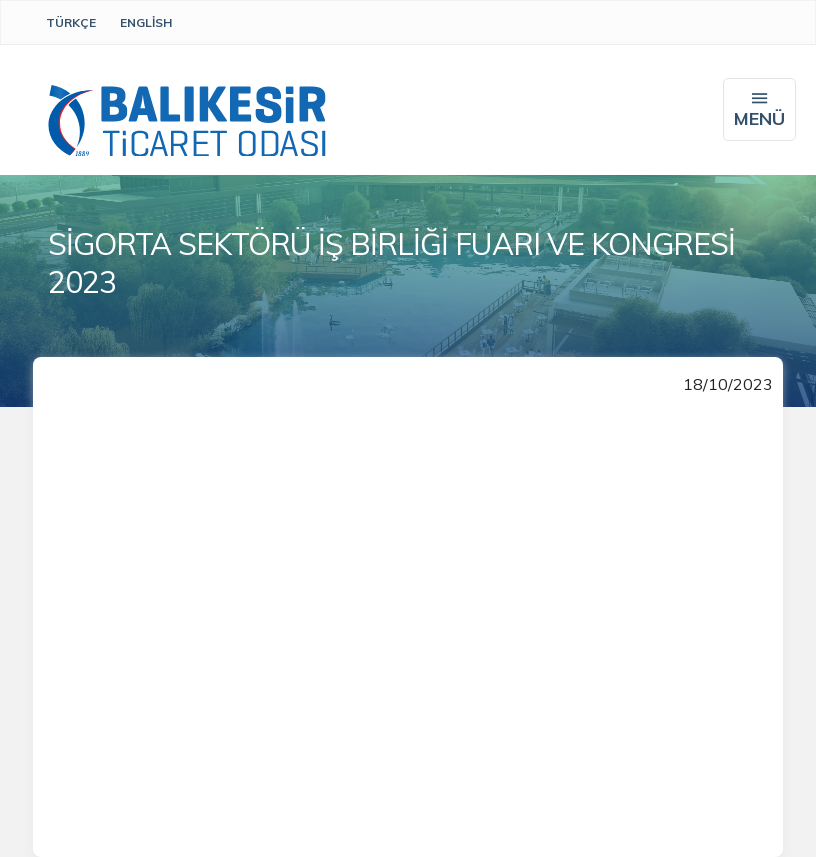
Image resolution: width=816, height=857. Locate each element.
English (146, 22)
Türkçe (71, 22)
